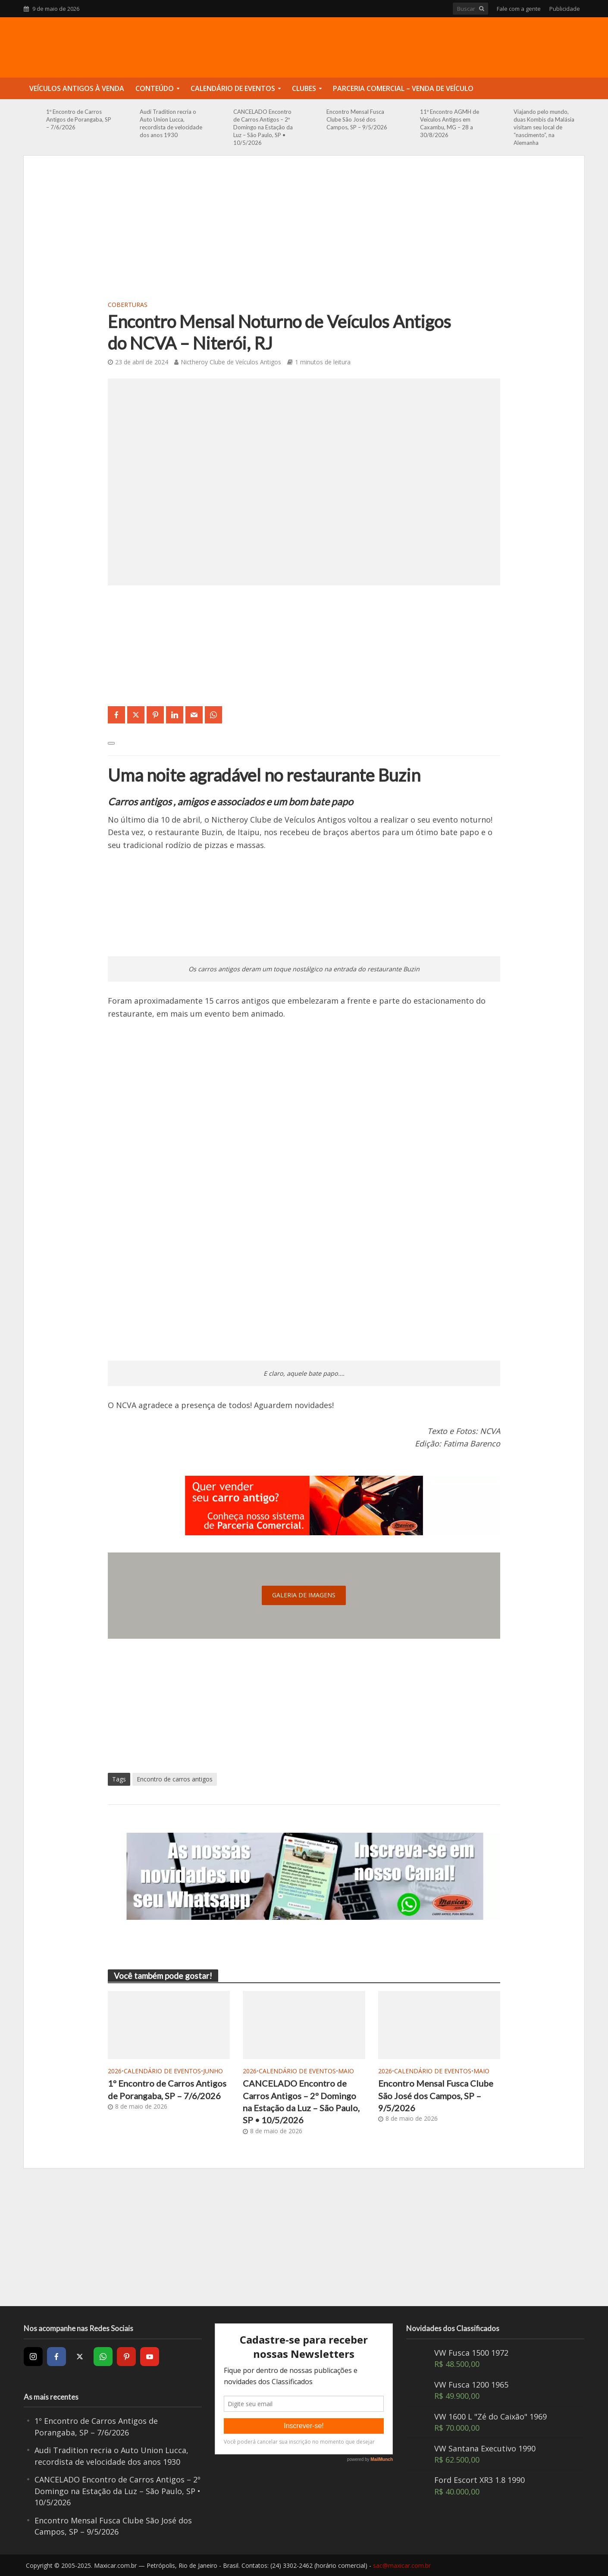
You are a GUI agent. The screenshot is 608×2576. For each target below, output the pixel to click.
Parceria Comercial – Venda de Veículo (403, 88)
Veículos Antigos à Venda (76, 88)
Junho (213, 2071)
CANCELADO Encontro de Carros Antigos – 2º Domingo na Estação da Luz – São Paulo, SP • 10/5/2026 (263, 127)
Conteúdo (154, 88)
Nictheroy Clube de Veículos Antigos (231, 362)
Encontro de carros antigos (175, 1779)
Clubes (304, 88)
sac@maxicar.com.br (402, 2565)
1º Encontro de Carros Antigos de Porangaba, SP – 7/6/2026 (78, 119)
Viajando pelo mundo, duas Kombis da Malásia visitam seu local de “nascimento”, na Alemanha (544, 127)
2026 (115, 2071)
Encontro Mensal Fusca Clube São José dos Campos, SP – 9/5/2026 (356, 119)
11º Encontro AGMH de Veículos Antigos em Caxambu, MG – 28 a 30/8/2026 (449, 123)
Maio (346, 2071)
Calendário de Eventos (233, 88)
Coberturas (127, 304)
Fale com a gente (519, 9)
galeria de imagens (303, 1595)
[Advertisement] (304, 233)
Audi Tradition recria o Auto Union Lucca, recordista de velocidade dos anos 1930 (171, 123)
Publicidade (564, 9)
